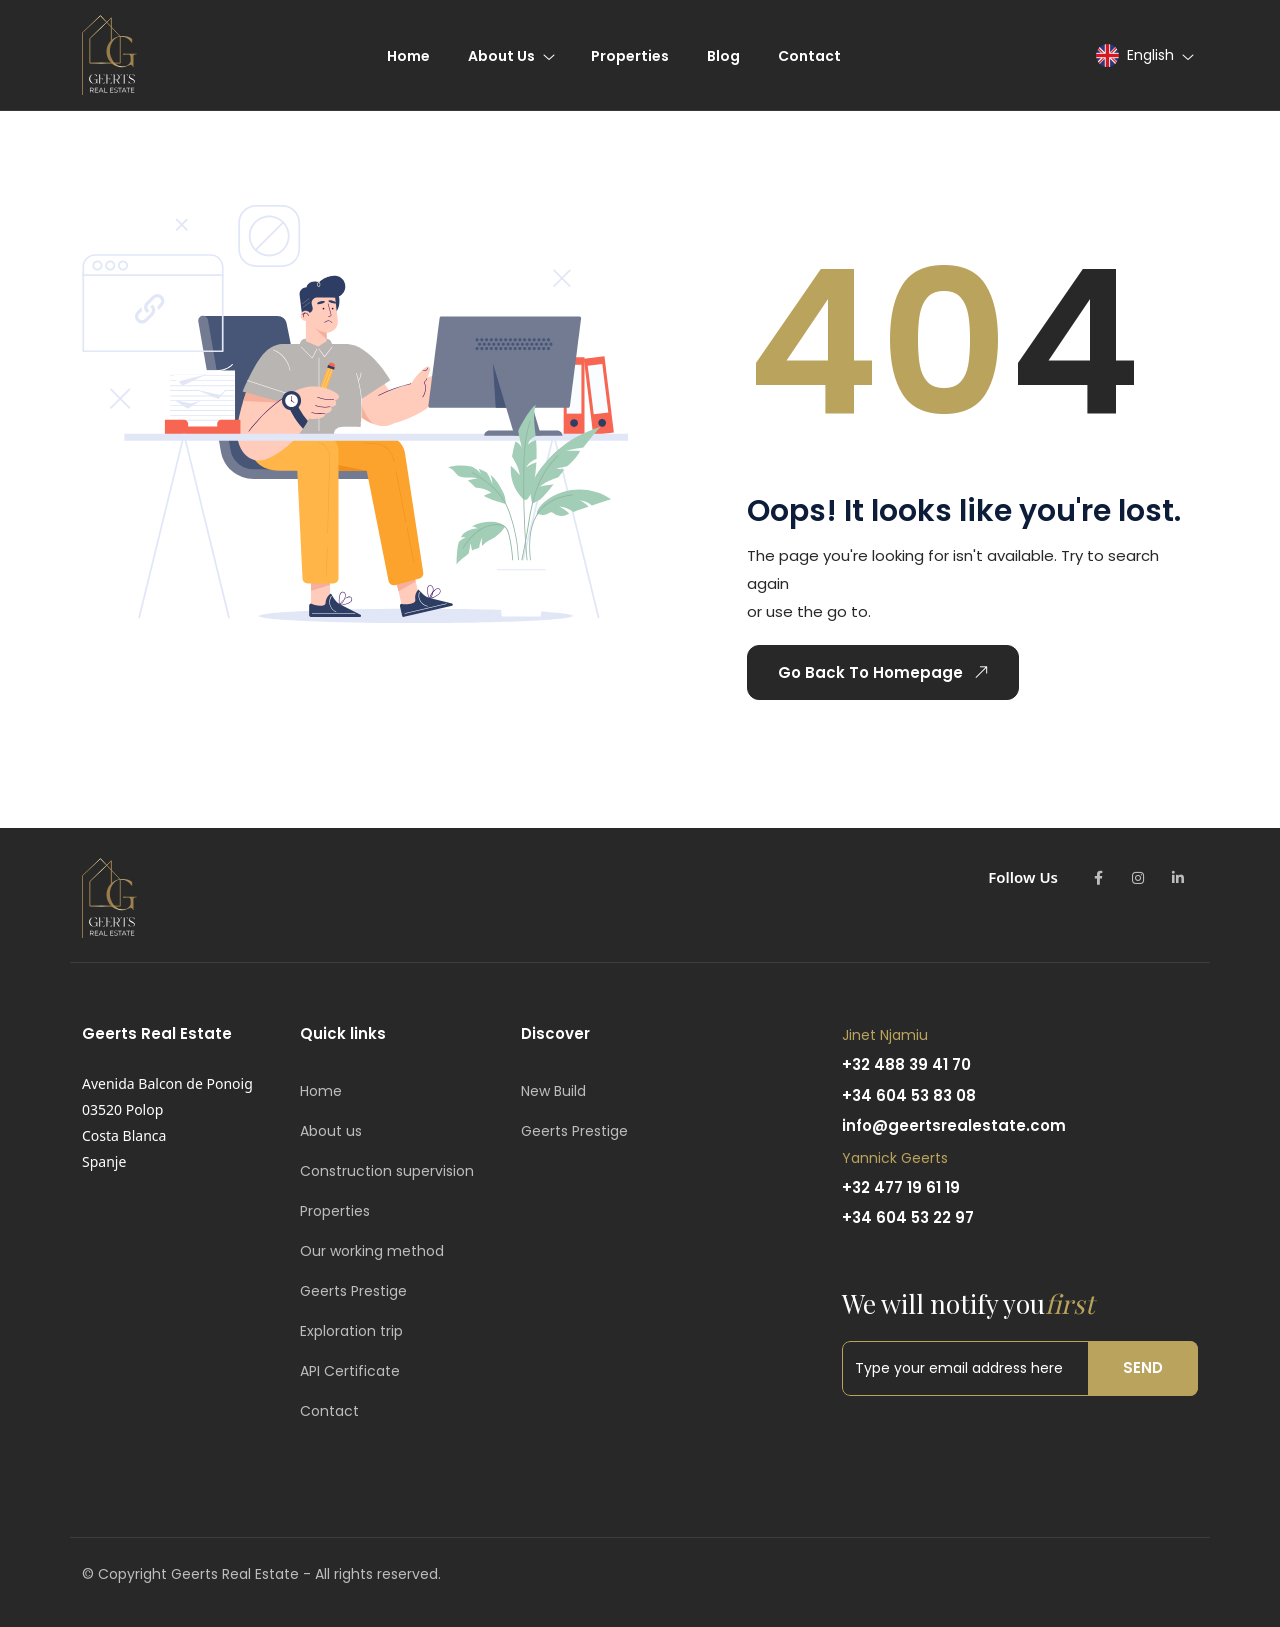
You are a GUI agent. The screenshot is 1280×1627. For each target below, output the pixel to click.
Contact (329, 1411)
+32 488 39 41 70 (906, 1064)
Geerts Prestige (353, 1291)
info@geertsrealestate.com (954, 1125)
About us (331, 1131)
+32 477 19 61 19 (901, 1187)
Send (1143, 1367)
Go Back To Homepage (887, 672)
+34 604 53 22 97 (908, 1217)
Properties (335, 1211)
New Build (553, 1091)
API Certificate (350, 1371)
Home (321, 1091)
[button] (1144, 55)
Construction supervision (387, 1171)
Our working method (372, 1251)
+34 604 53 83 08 (909, 1095)
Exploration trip (351, 1331)
